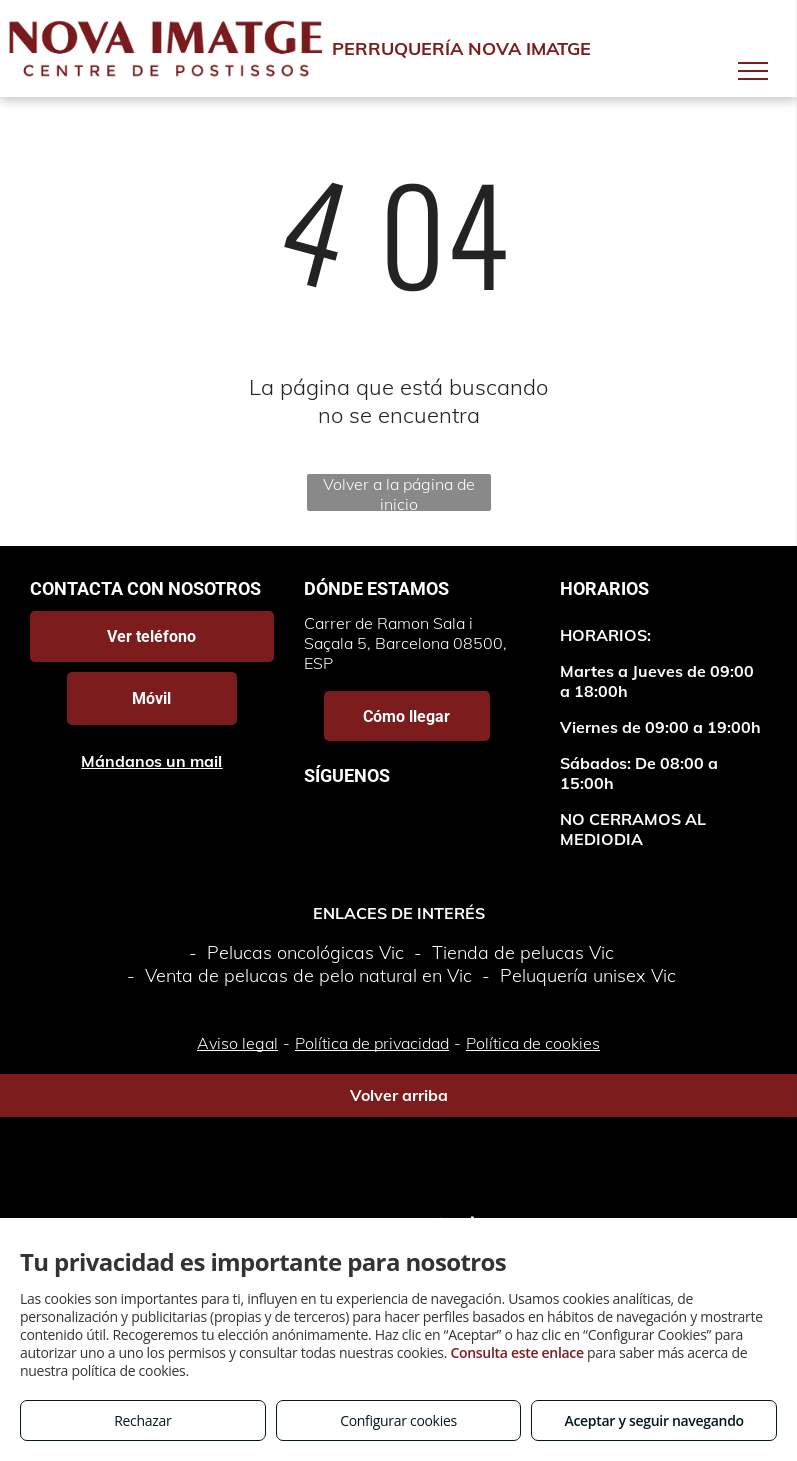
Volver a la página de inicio (399, 492)
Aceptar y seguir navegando (653, 1420)
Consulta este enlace (516, 1352)
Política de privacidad (372, 1043)
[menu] (753, 71)
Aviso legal (237, 1043)
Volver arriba (399, 1095)
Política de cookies (533, 1043)
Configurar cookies (398, 1420)
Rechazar (142, 1420)
